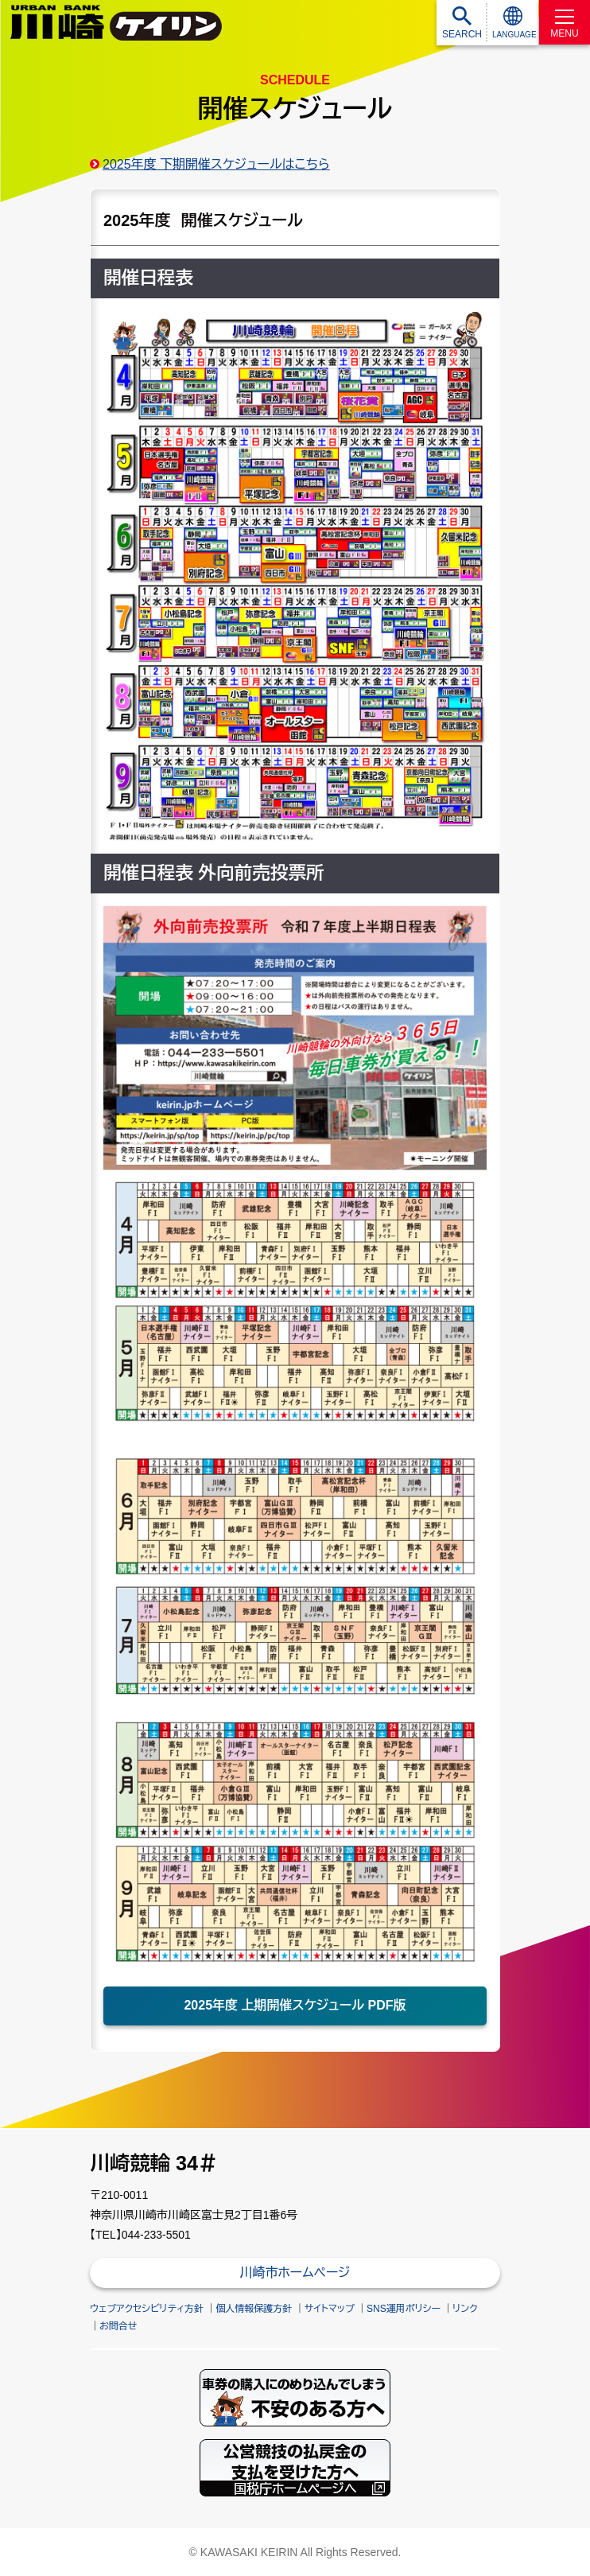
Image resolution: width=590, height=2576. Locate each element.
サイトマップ (330, 2308)
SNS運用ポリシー (404, 2308)
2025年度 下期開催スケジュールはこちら (216, 164)
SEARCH (462, 34)
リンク (464, 2308)
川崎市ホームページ (294, 2272)
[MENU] (564, 22)
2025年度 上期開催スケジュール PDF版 (295, 2005)
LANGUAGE (514, 34)
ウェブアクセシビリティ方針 (147, 2308)
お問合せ (118, 2326)
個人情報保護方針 (253, 2308)
